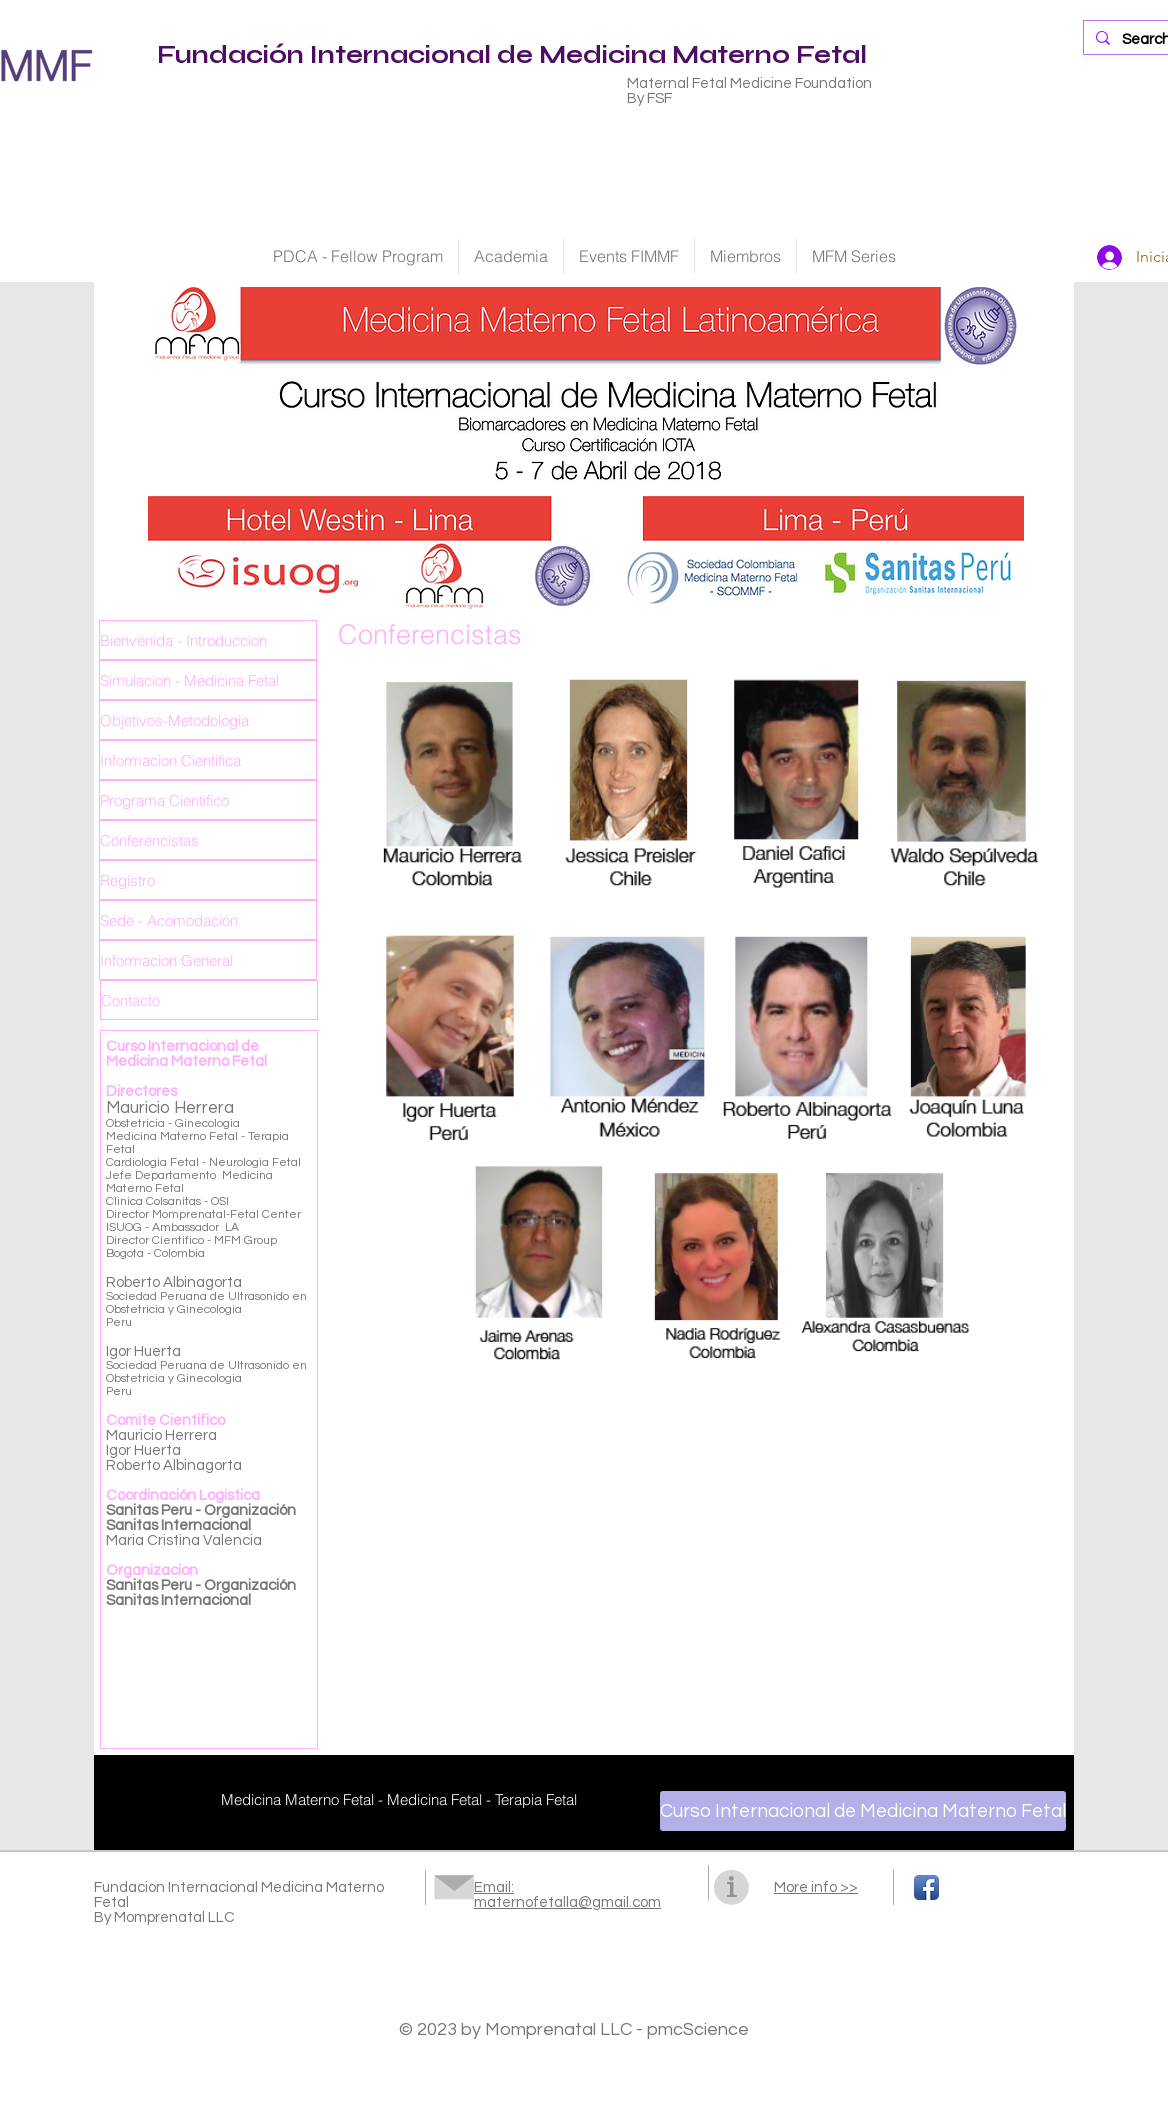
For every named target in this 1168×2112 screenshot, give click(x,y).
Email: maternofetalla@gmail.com (567, 1895)
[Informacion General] (208, 960)
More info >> (816, 1887)
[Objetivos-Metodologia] (208, 720)
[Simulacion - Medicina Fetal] (208, 680)
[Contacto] (209, 1000)
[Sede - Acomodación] (208, 920)
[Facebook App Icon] (926, 1887)
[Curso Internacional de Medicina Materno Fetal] (863, 1811)
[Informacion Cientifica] (208, 760)
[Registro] (208, 880)
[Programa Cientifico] (208, 800)
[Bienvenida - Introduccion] (208, 640)
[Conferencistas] (208, 840)
